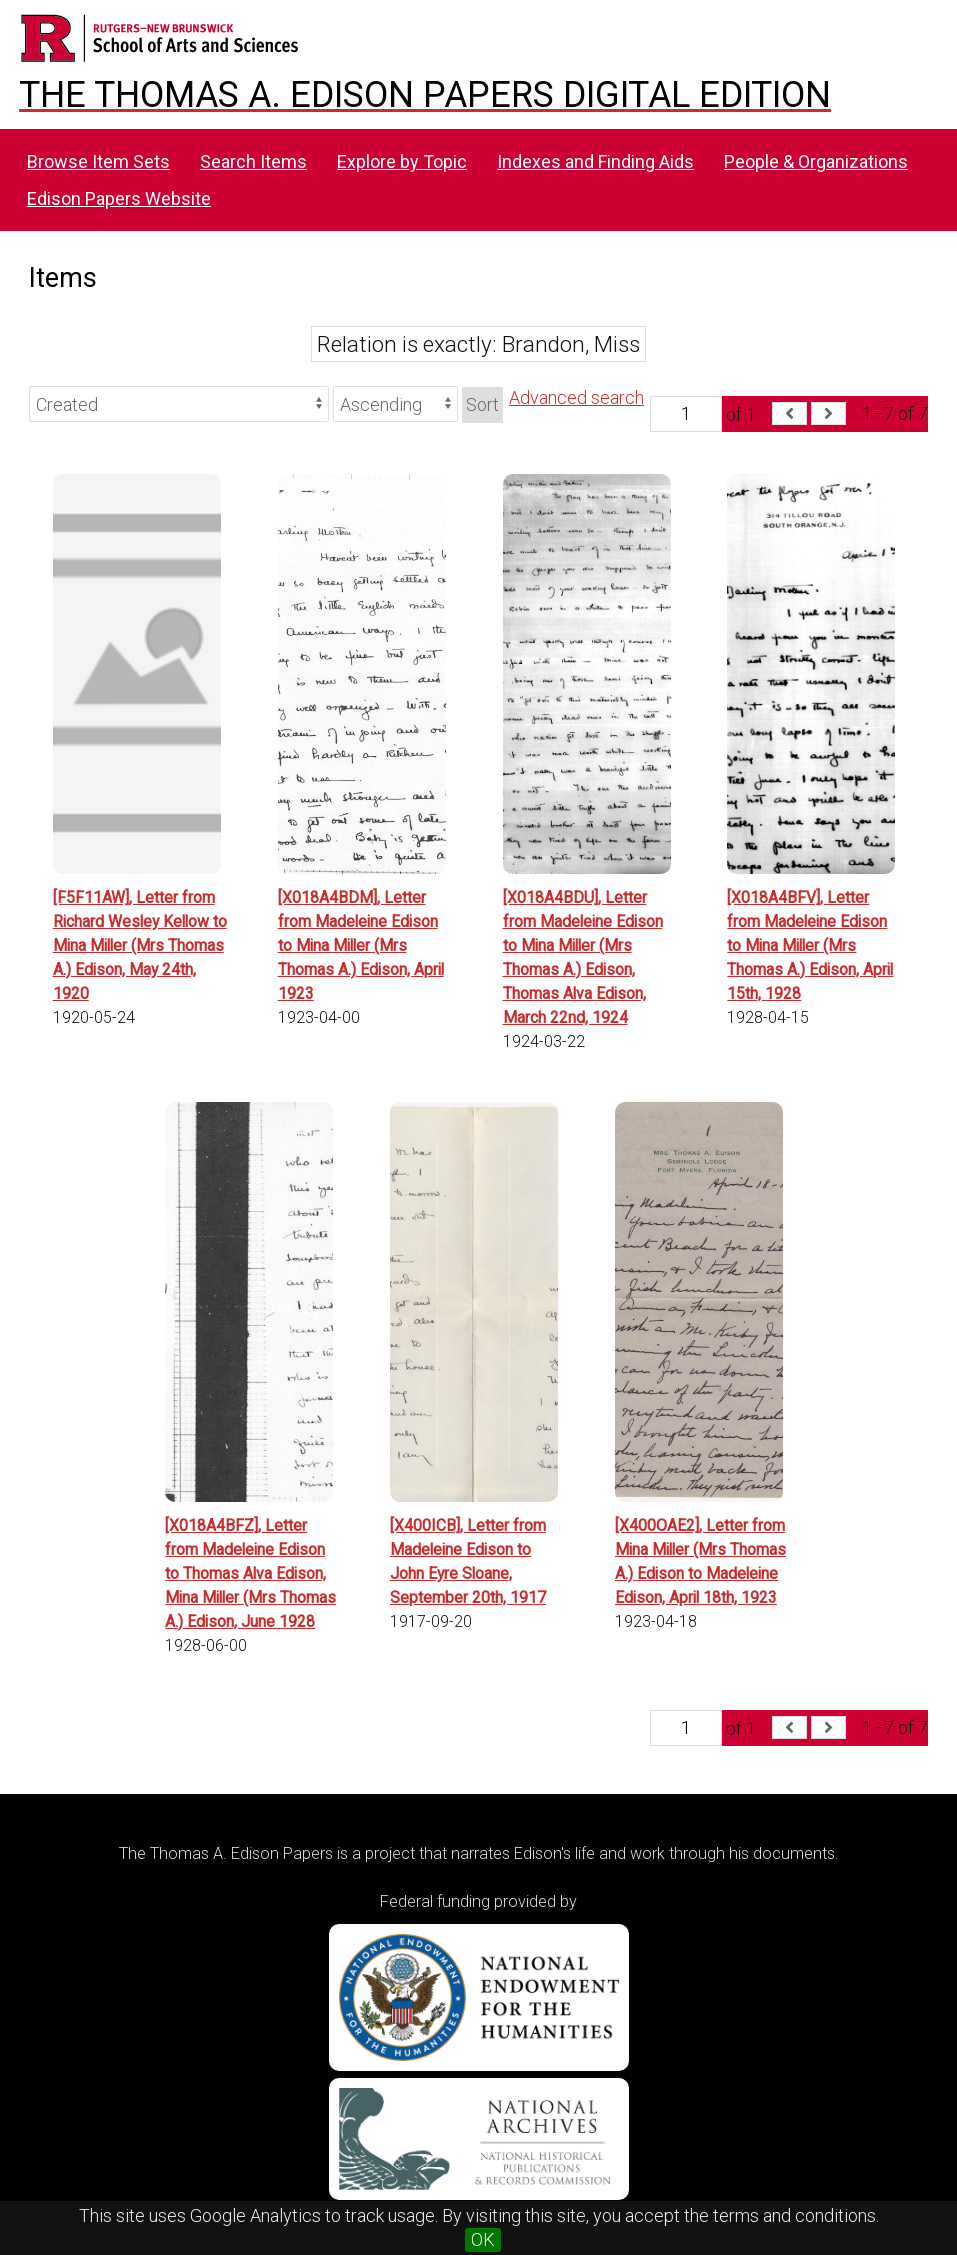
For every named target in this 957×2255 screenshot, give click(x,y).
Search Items (253, 161)
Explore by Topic (402, 161)
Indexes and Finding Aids (595, 161)
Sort (482, 404)
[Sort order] (395, 404)
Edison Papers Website (119, 198)
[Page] (686, 414)
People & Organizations (816, 161)
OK (483, 2239)
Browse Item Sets (98, 161)
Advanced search (576, 397)
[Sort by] (179, 404)
